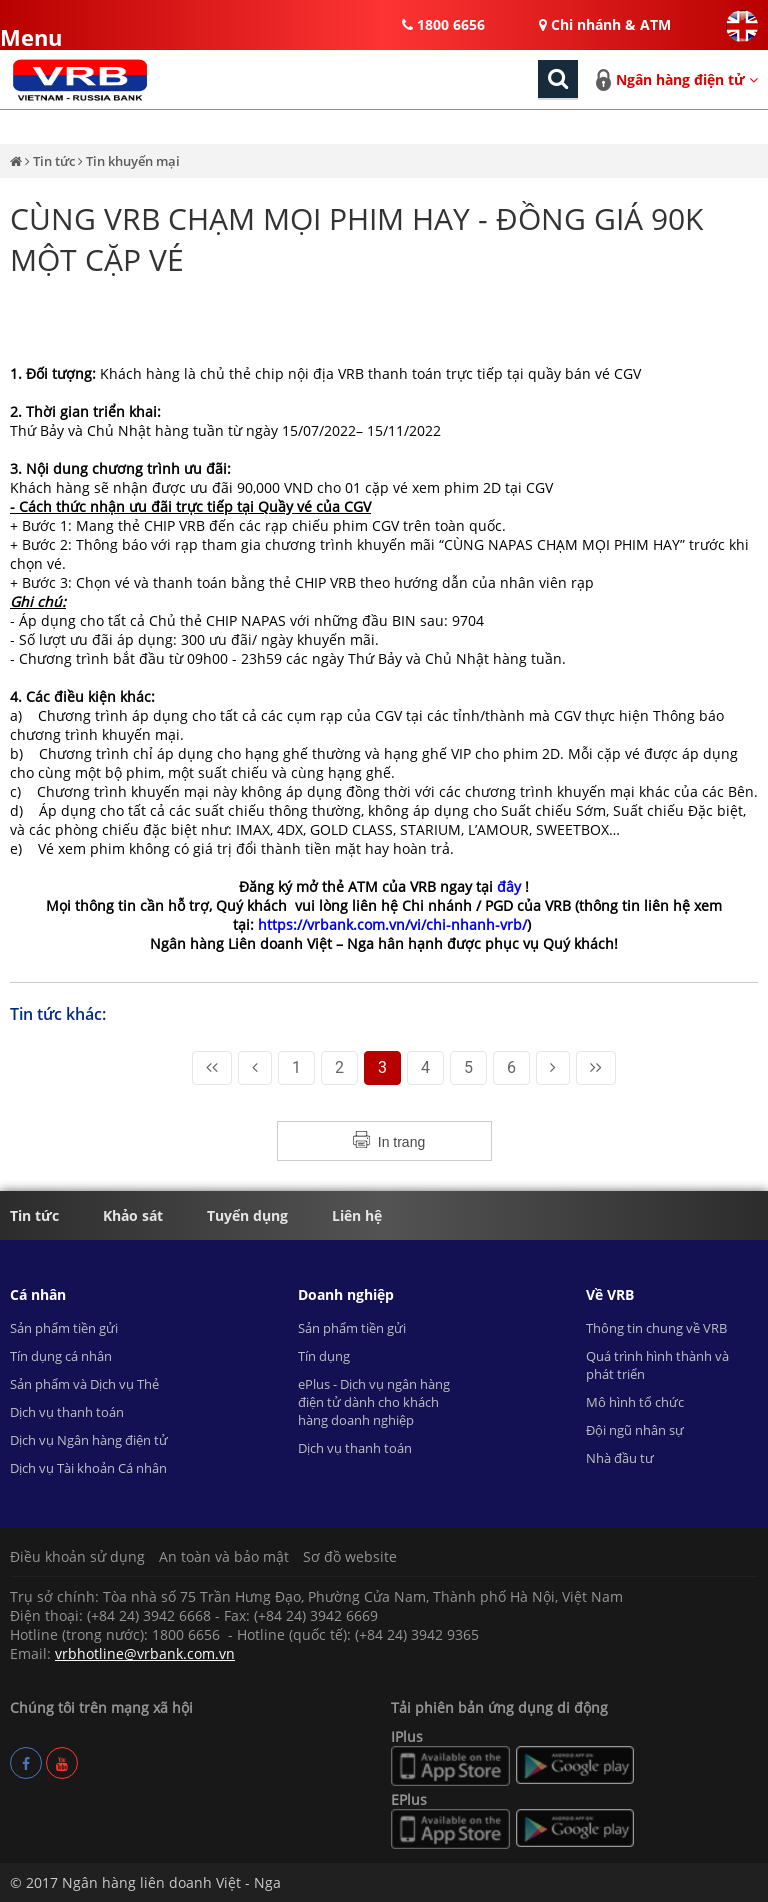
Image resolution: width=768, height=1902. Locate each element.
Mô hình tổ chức (635, 1402)
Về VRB (610, 1294)
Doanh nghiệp (346, 1294)
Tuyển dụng (247, 1215)
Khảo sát (133, 1215)
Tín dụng (324, 1356)
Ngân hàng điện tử (687, 79)
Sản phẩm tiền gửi (64, 1328)
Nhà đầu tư (620, 1458)
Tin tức (55, 161)
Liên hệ (357, 1215)
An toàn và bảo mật (224, 1556)
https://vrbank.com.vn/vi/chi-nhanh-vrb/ (392, 924)
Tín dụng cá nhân (61, 1356)
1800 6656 (443, 24)
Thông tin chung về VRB (656, 1328)
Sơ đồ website (350, 1556)
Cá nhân (38, 1294)
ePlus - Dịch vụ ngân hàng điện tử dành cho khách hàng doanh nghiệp (374, 1402)
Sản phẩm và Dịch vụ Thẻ (84, 1384)
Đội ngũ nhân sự (635, 1430)
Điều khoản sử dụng (77, 1556)
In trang (401, 1142)
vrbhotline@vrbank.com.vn (145, 1653)
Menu (18, 29)
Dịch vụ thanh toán (67, 1412)
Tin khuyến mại (133, 161)
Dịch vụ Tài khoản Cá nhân (88, 1468)
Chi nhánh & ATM (605, 24)
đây (511, 886)
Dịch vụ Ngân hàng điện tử (89, 1440)
